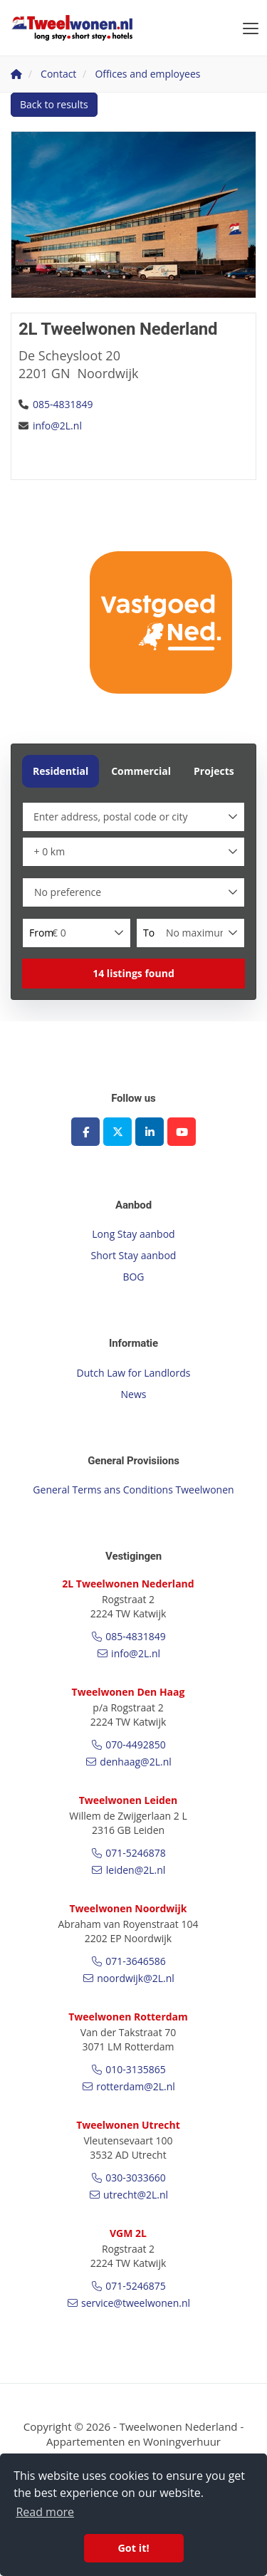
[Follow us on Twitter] (117, 1131)
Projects (214, 771)
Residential (60, 771)
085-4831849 (63, 404)
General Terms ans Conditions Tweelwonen (133, 1489)
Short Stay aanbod (134, 1255)
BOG (133, 1276)
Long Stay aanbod (133, 1234)
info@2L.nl (57, 425)
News (134, 1394)
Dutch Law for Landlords (134, 1373)
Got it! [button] (133, 2548)
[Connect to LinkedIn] (149, 1131)
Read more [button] (45, 2512)
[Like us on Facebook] (85, 1131)
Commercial (141, 771)
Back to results (54, 104)
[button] (133, 974)
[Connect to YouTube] (181, 1131)
